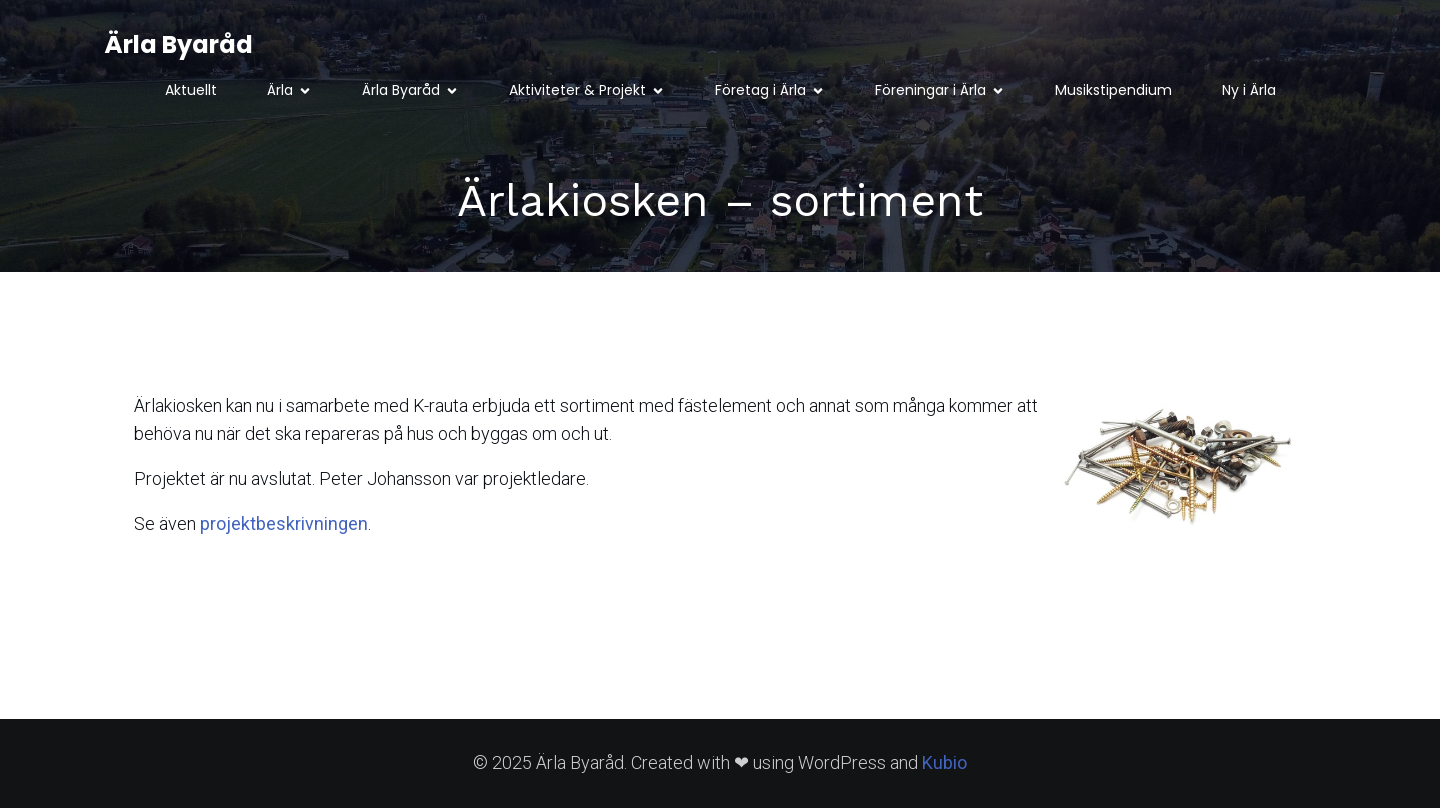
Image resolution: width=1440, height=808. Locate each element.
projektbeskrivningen (284, 523)
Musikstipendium (1113, 90)
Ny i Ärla (1249, 90)
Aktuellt (191, 90)
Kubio (944, 762)
